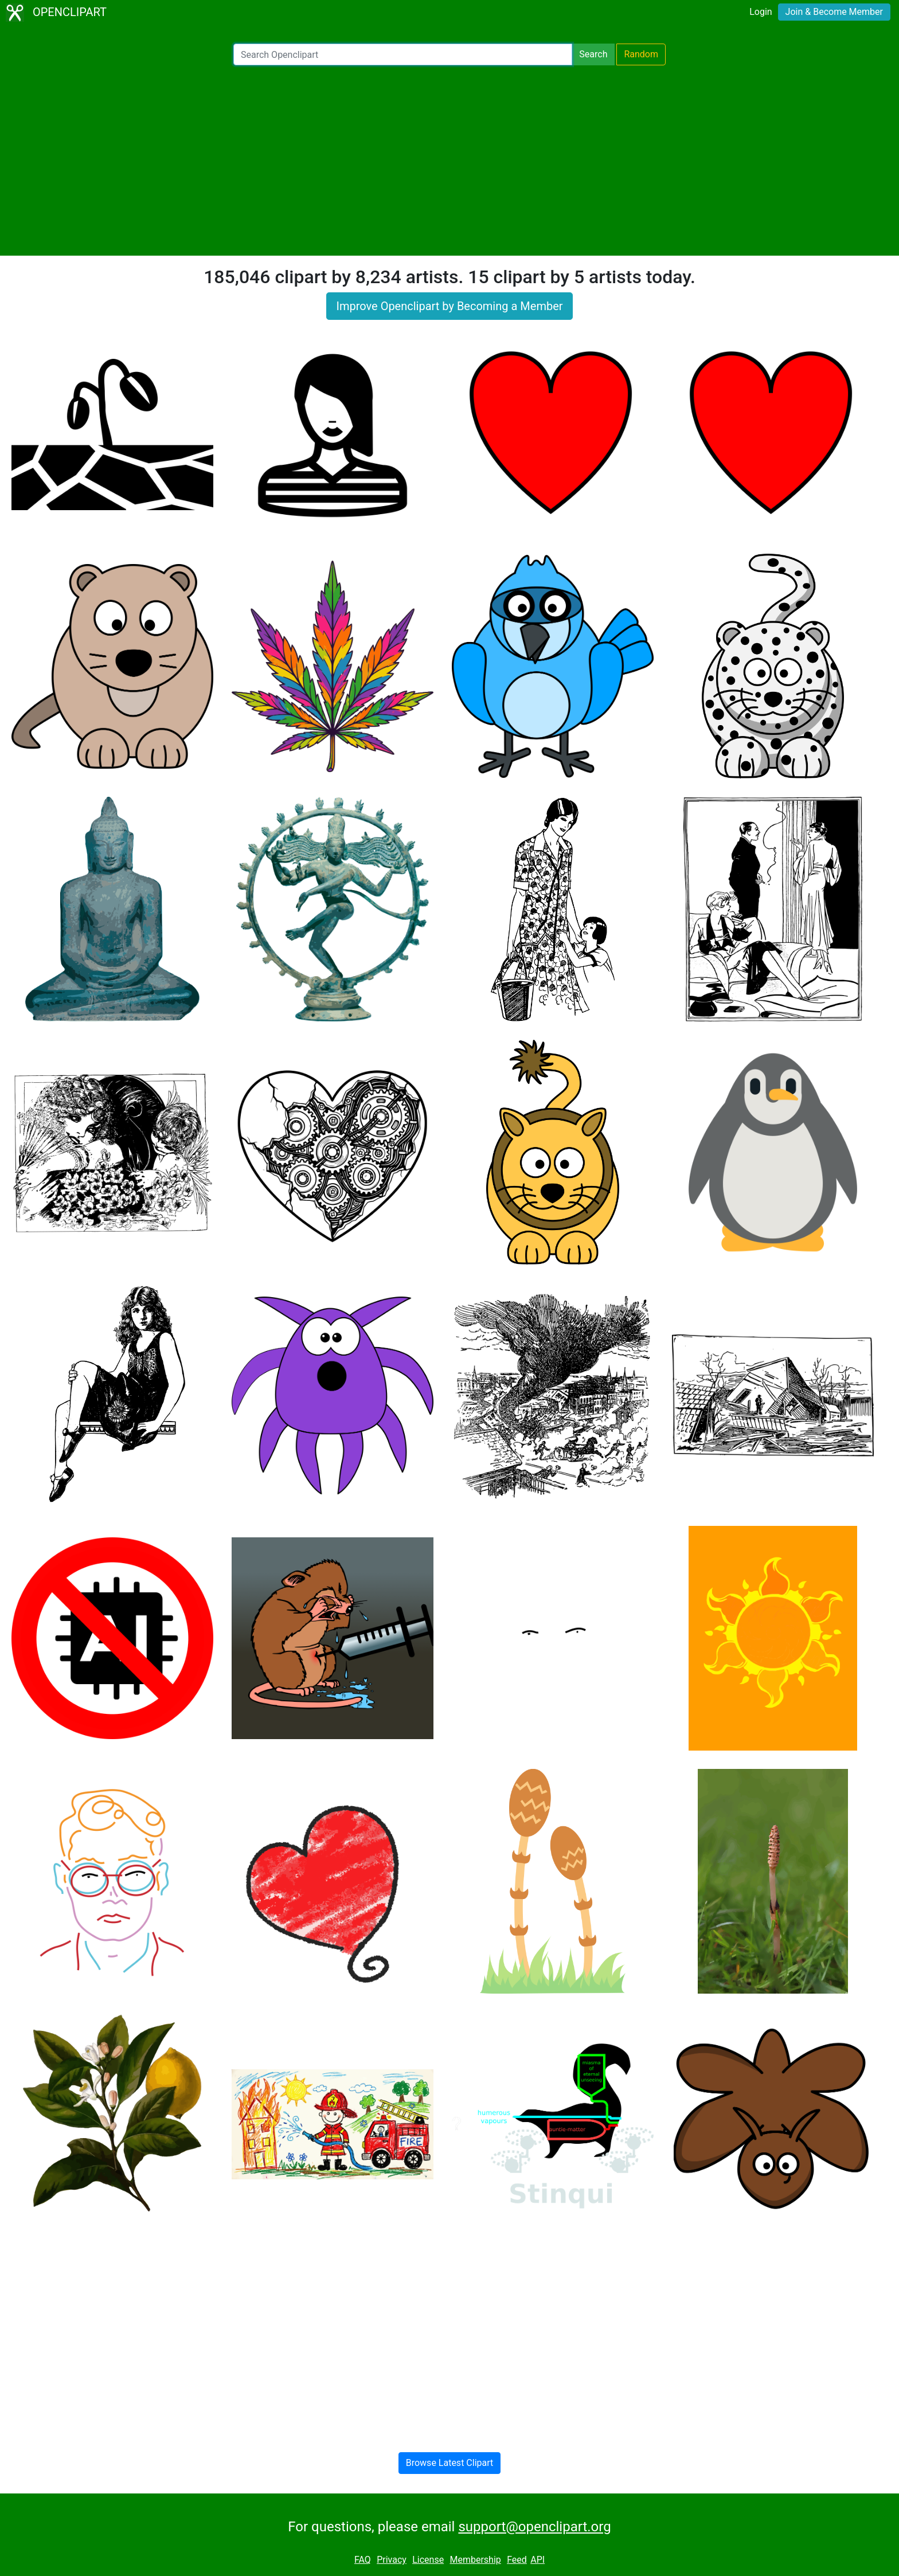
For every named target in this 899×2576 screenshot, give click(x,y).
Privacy (391, 2559)
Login (760, 11)
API (537, 2559)
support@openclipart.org (534, 2527)
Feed (517, 2559)
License (428, 2559)
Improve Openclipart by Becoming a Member (449, 306)
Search (593, 54)
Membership (475, 2559)
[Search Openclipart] (402, 54)
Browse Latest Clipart (450, 2462)
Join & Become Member (834, 11)
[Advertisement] (449, 160)
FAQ (362, 2559)
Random (641, 54)
